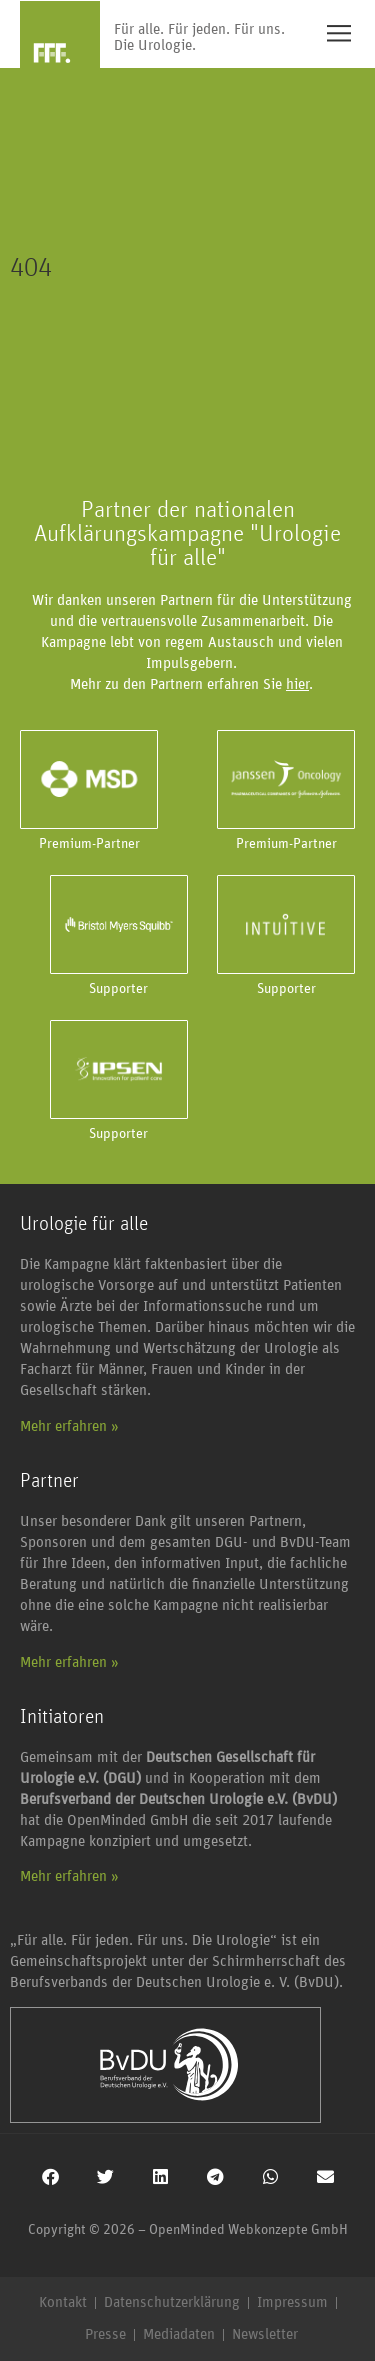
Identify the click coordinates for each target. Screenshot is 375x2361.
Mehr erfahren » (69, 1426)
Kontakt (63, 2302)
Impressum (292, 2302)
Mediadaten (179, 2334)
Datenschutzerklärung (172, 2302)
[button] (50, 2176)
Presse (105, 2334)
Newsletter (265, 2334)
